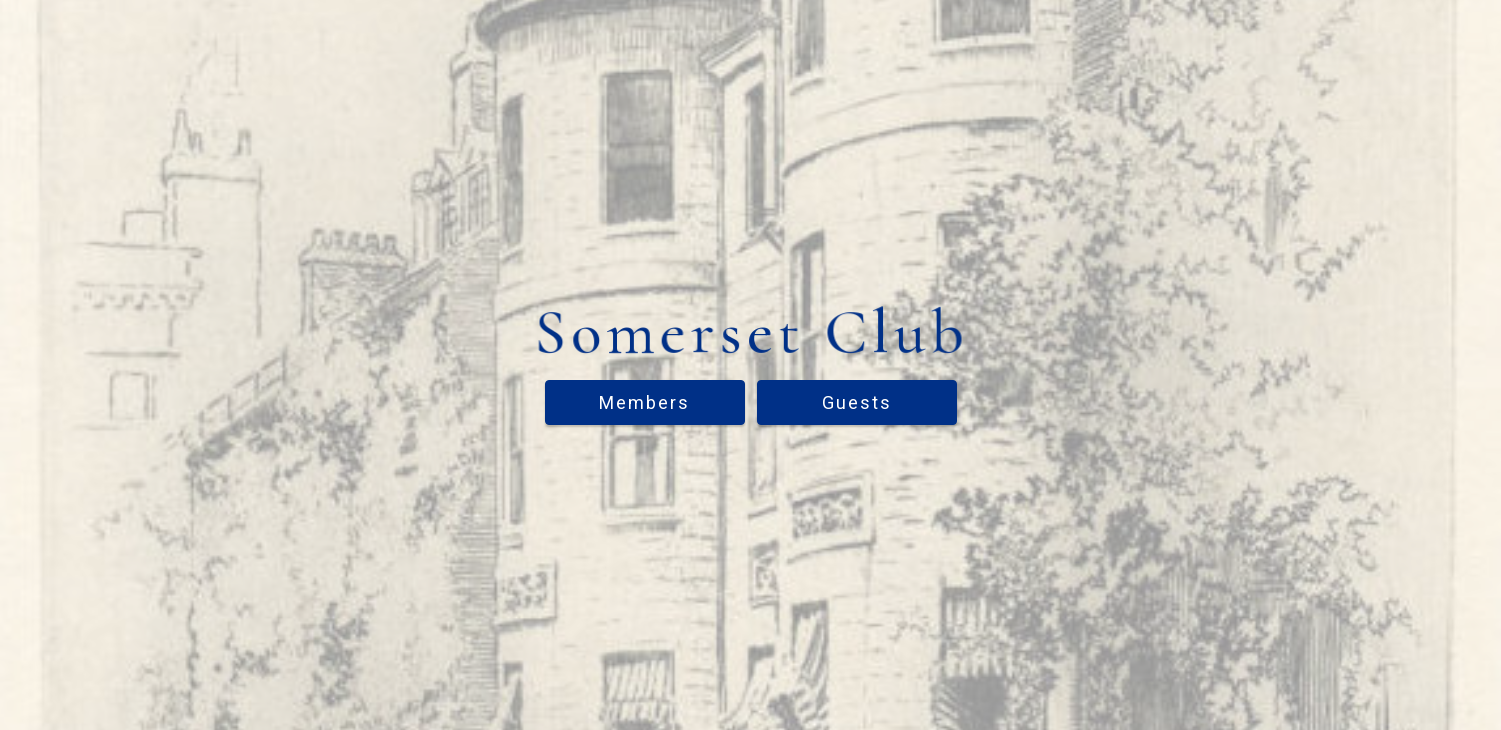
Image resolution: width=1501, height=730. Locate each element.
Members (644, 402)
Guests (857, 402)
